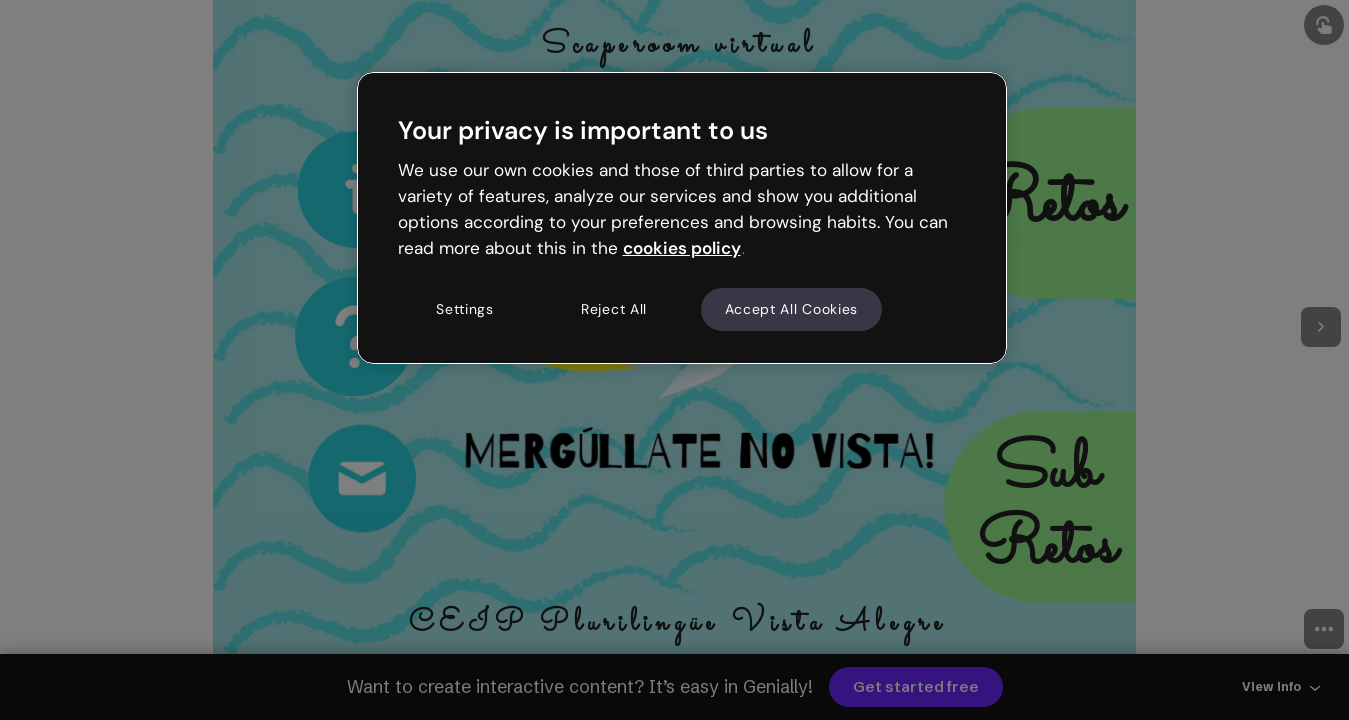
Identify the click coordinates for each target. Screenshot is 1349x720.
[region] (682, 218)
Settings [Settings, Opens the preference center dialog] (465, 309)
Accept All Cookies (792, 309)
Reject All (614, 309)
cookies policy (682, 248)
